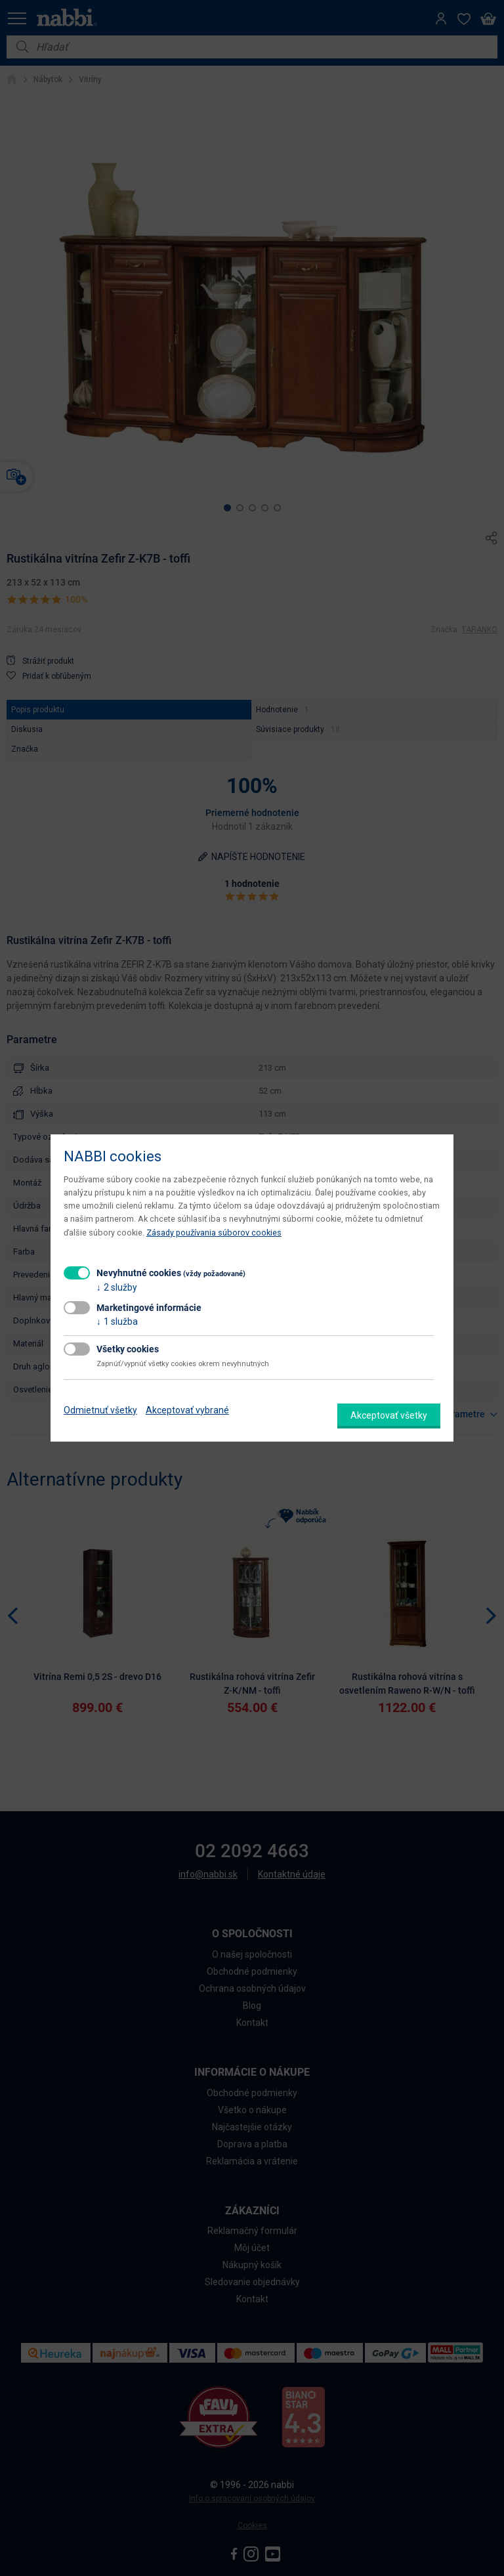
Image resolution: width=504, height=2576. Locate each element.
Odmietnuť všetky (100, 1410)
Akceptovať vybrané (187, 1410)
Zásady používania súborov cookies (214, 1232)
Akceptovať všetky (388, 1415)
